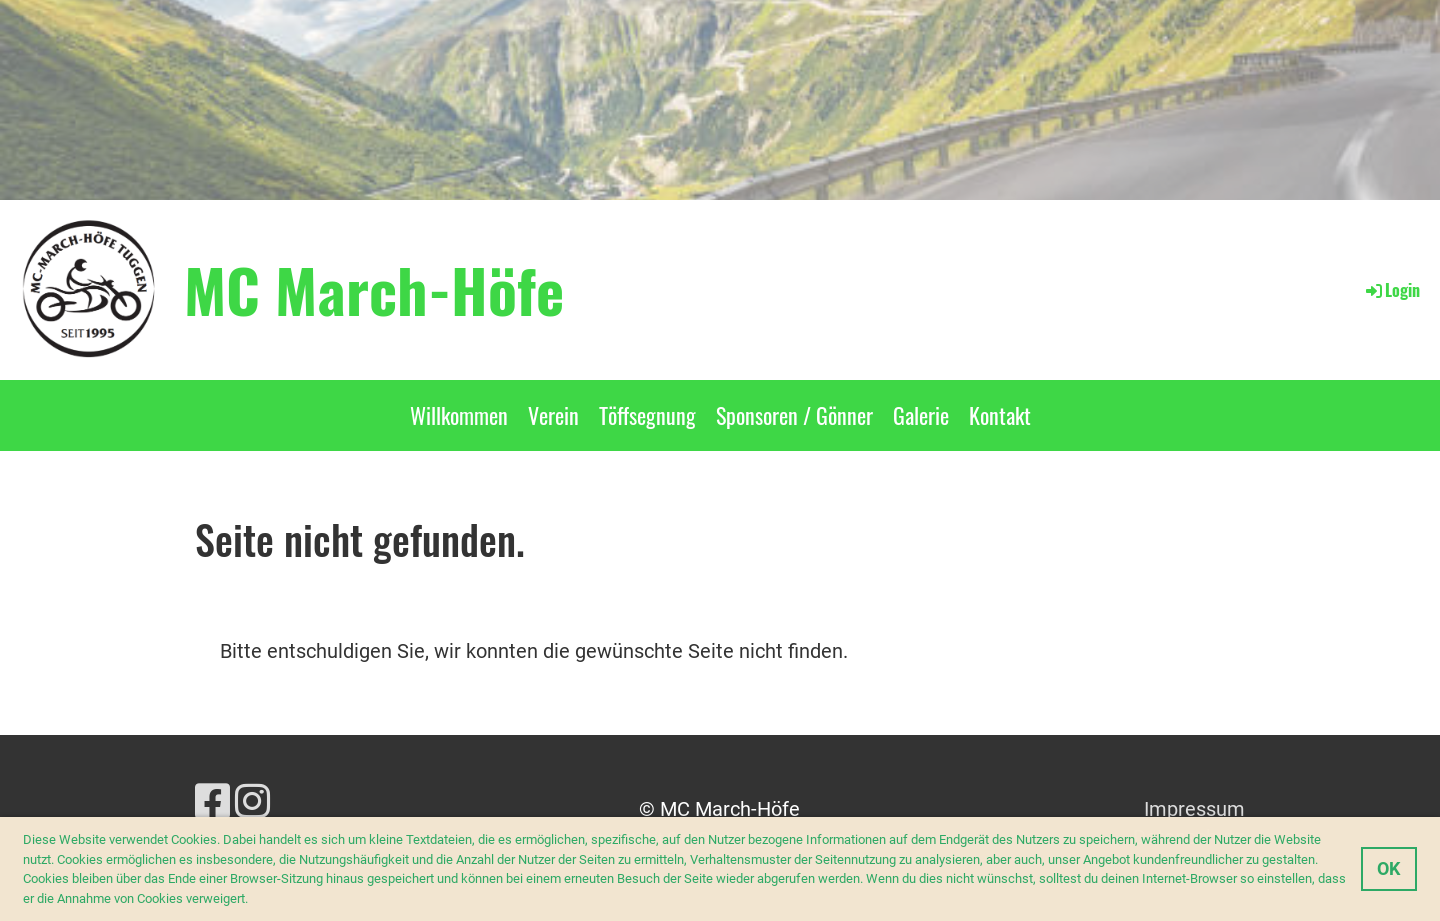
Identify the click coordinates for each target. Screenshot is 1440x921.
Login (1391, 290)
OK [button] (1388, 868)
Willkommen (459, 415)
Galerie (921, 415)
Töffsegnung (647, 415)
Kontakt (1000, 415)
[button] (253, 899)
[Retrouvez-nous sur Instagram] (252, 802)
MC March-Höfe (374, 289)
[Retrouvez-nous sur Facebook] (212, 802)
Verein (553, 415)
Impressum (1194, 809)
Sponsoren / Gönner (794, 415)
